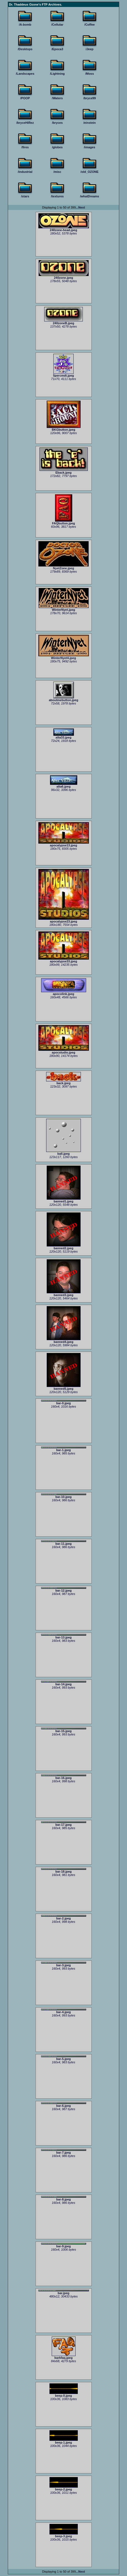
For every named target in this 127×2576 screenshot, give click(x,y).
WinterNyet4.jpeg (63, 656)
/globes (57, 147)
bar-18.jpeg (63, 1870)
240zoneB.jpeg (63, 322)
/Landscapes (25, 73)
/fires (25, 147)
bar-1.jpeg (63, 1449)
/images (89, 147)
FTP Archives (51, 4)
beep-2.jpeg (63, 2488)
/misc (57, 171)
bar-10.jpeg (63, 1495)
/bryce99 (89, 98)
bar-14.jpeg (63, 1683)
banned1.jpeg (64, 1200)
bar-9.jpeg (63, 2245)
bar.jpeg (63, 2292)
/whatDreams (89, 196)
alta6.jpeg (63, 785)
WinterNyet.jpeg (64, 608)
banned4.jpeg (64, 1340)
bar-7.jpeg (63, 2151)
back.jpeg (63, 1082)
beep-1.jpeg (63, 2441)
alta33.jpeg (63, 736)
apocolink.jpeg (63, 992)
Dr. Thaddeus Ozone (23, 4)
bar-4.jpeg (63, 2011)
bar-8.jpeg (63, 2198)
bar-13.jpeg (63, 1636)
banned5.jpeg (64, 1387)
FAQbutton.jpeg (63, 522)
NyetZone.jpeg (63, 567)
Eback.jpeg (63, 471)
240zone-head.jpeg (63, 229)
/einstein (89, 122)
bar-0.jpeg (63, 1402)
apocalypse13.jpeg (63, 844)
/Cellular (57, 24)
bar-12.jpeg (63, 1589)
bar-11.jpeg (63, 1542)
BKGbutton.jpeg (64, 428)
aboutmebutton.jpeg (63, 699)
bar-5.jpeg (63, 2058)
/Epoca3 (57, 49)
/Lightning (57, 73)
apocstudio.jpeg (63, 1051)
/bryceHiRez (25, 122)
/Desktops (25, 49)
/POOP (25, 98)
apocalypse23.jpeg (63, 920)
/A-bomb (25, 24)
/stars (25, 196)
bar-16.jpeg (63, 1777)
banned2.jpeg (64, 1247)
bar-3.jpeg (63, 1964)
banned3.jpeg (64, 1294)
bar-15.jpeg (63, 1730)
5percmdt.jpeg (63, 374)
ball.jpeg (63, 1152)
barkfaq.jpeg (64, 2356)
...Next (80, 207)
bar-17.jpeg (63, 1823)
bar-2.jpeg (63, 1917)
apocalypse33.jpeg (63, 960)
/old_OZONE (90, 171)
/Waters (57, 98)
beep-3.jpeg (63, 2535)
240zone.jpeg (64, 276)
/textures (57, 196)
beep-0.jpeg (63, 2394)
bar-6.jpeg (63, 2104)
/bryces (57, 122)
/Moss (89, 73)
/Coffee (89, 24)
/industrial (25, 171)
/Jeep (89, 49)
